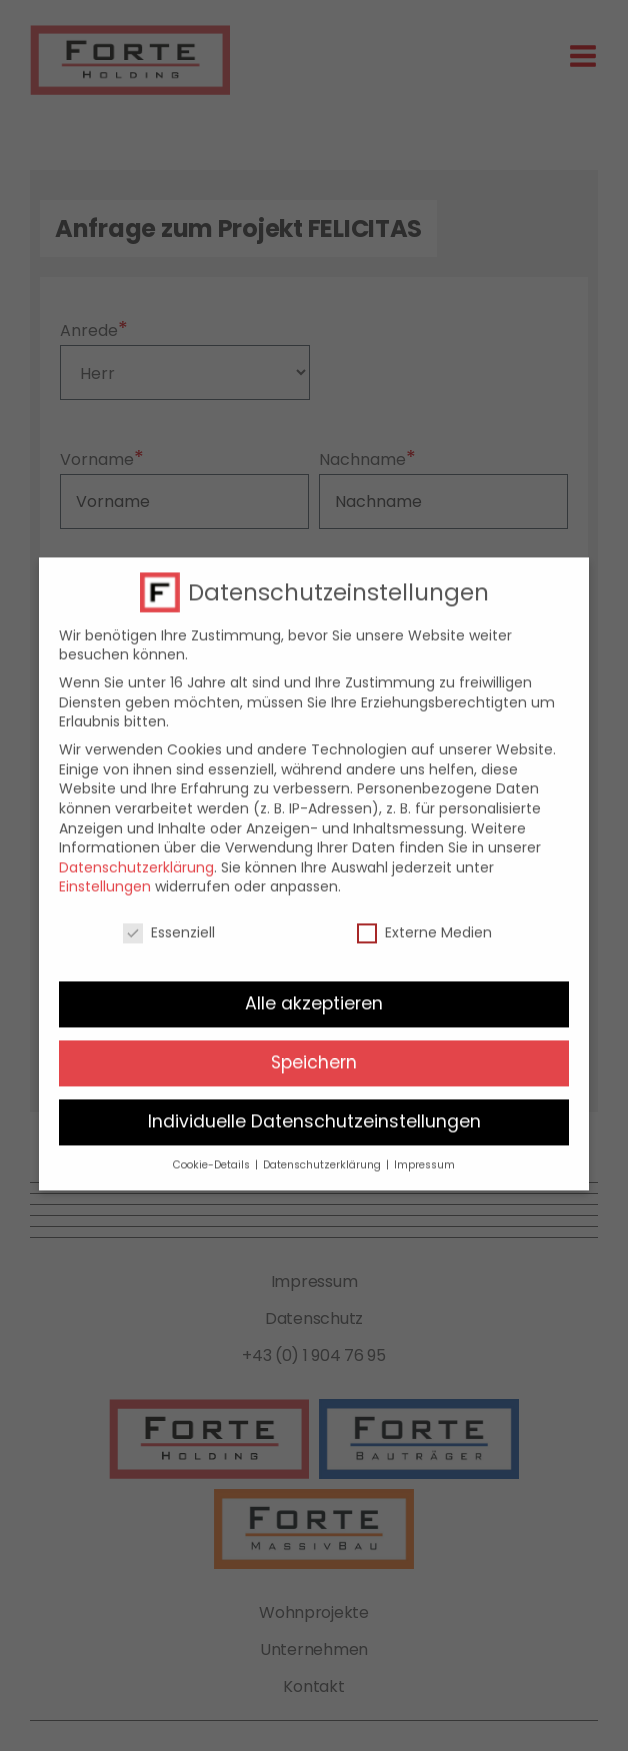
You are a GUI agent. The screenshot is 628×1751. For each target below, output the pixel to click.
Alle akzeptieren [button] (314, 990)
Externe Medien (424, 919)
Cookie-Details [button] (213, 1151)
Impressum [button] (424, 1151)
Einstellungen (105, 873)
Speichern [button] (314, 1049)
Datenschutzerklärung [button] (323, 1151)
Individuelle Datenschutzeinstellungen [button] (314, 1108)
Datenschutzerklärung (136, 853)
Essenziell (169, 919)
